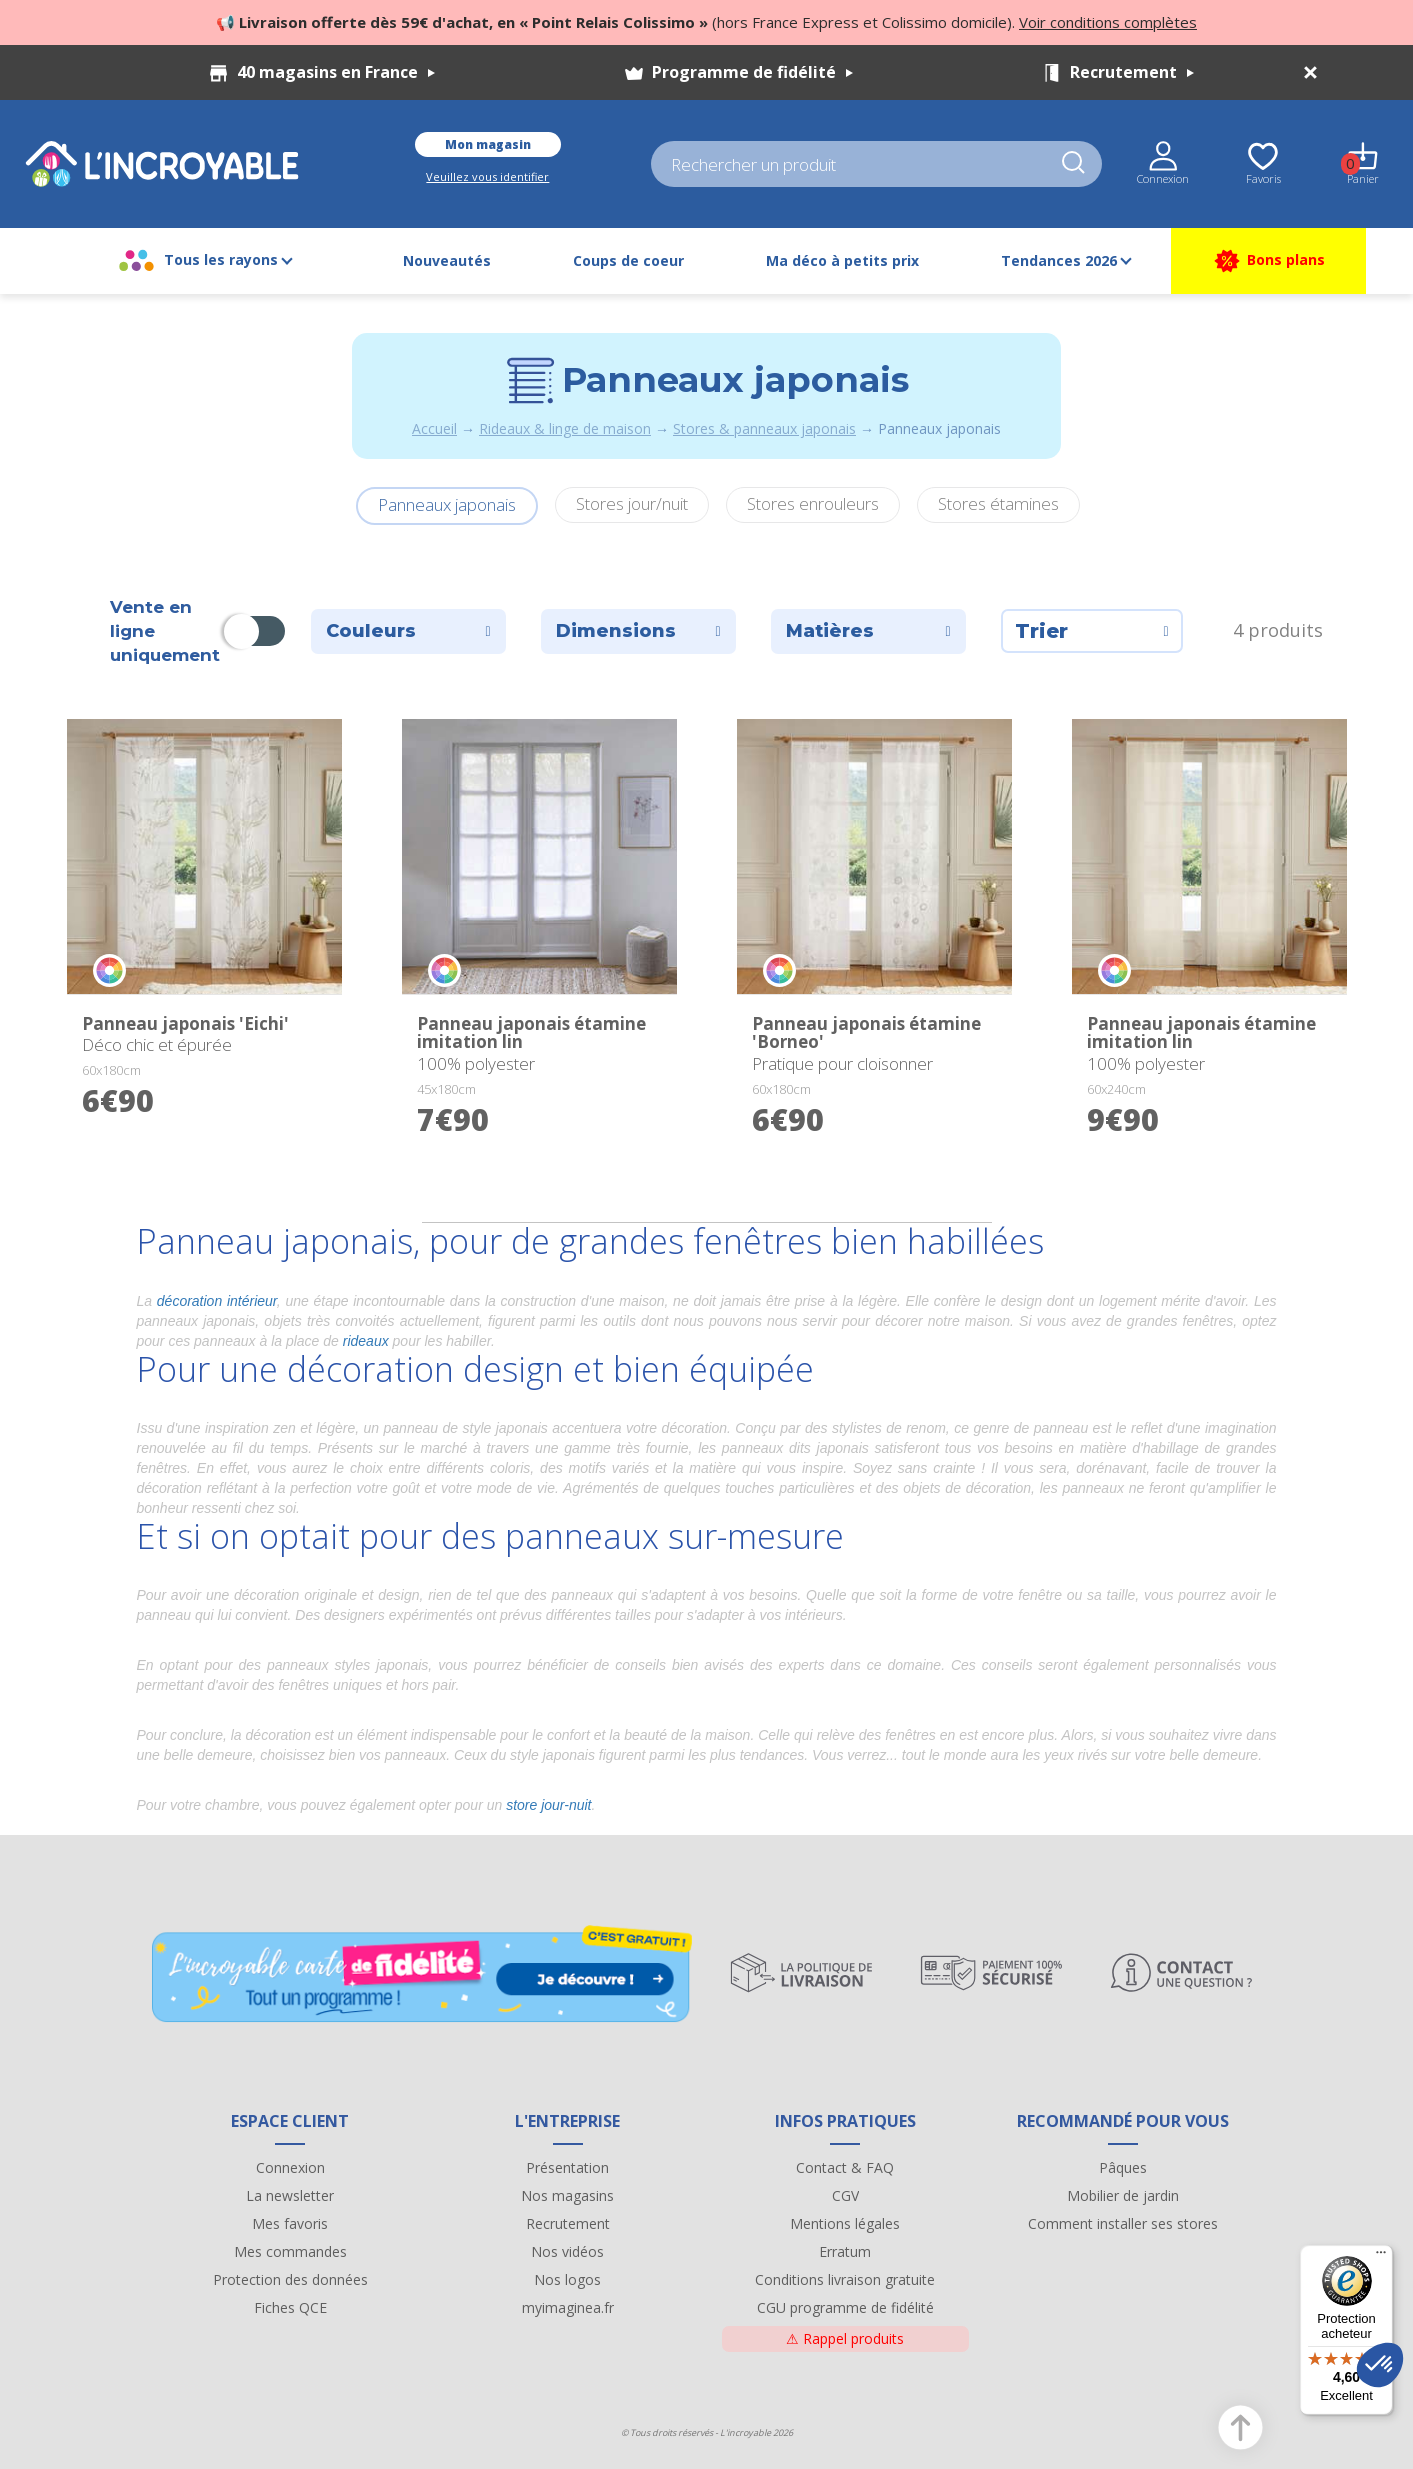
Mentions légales (845, 2223)
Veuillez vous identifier (487, 176)
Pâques (1123, 2167)
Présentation (567, 2167)
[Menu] (1381, 2257)
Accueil (434, 428)
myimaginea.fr (568, 2307)
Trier (1092, 631)
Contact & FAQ (845, 2167)
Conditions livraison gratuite (845, 2279)
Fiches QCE (290, 2307)
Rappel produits (845, 2338)
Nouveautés (447, 260)
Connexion (290, 2167)
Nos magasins (567, 2195)
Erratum (845, 2251)
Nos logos (567, 2279)
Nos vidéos (567, 2251)
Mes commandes (290, 2251)
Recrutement (1132, 72)
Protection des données (290, 2279)
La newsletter (290, 2195)
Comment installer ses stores (1123, 2223)
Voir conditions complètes (1108, 22)
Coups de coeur (628, 260)
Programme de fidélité (752, 72)
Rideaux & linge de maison (565, 428)
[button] (1380, 2365)
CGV (845, 2195)
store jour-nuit (548, 1805)
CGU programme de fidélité (845, 2307)
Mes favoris (290, 2223)
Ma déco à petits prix (842, 260)
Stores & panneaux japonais (764, 428)
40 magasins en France (336, 72)
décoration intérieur (217, 1301)
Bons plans (1268, 261)
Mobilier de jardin (1123, 2195)
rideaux (366, 1341)
